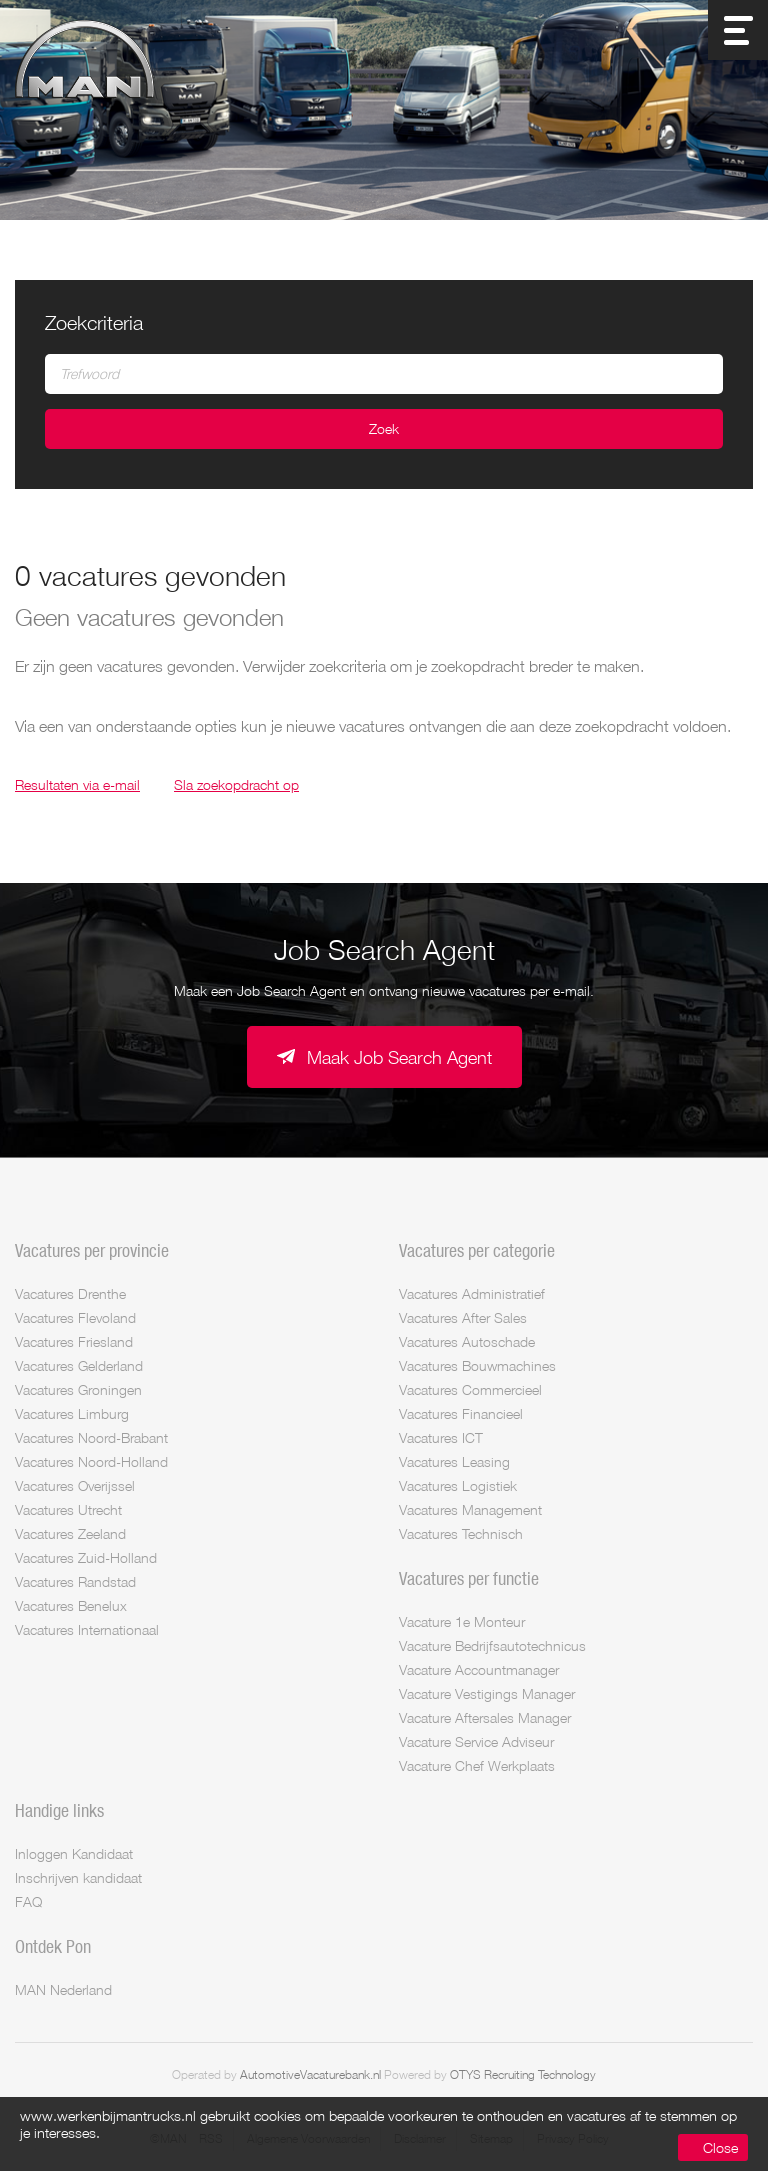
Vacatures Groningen (78, 1389)
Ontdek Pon (53, 1946)
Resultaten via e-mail (77, 784)
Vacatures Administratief (472, 1293)
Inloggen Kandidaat (74, 1853)
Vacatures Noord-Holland (91, 1461)
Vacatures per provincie (92, 1250)
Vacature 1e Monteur (462, 1621)
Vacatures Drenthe (70, 1293)
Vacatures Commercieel (470, 1389)
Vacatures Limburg (72, 1413)
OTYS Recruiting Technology (523, 2074)
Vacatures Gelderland (79, 1365)
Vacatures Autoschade (467, 1341)
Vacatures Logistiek (458, 1485)
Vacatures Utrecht (68, 1509)
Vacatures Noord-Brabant (91, 1437)
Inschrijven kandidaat (78, 1877)
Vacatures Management (470, 1509)
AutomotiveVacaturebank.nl (310, 2074)
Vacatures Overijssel (75, 1485)
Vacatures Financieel (461, 1413)
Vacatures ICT (441, 1437)
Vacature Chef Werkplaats (477, 1765)
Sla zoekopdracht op (236, 784)
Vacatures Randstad (75, 1581)
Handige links (59, 1810)
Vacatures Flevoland (75, 1317)
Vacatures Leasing (454, 1461)
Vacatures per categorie (477, 1250)
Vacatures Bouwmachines (477, 1365)
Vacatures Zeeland (70, 1533)
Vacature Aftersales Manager (485, 1717)
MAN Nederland (63, 1989)
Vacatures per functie (469, 1578)
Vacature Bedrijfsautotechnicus (492, 1645)
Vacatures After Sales (463, 1317)
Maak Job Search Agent (399, 1057)
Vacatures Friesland (74, 1341)
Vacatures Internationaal (87, 1629)
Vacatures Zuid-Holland (86, 1557)
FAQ (28, 1901)
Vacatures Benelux (71, 1605)
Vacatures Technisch (461, 1533)
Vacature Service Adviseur (476, 1741)
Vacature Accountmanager (479, 1669)
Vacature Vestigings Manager (487, 1693)
